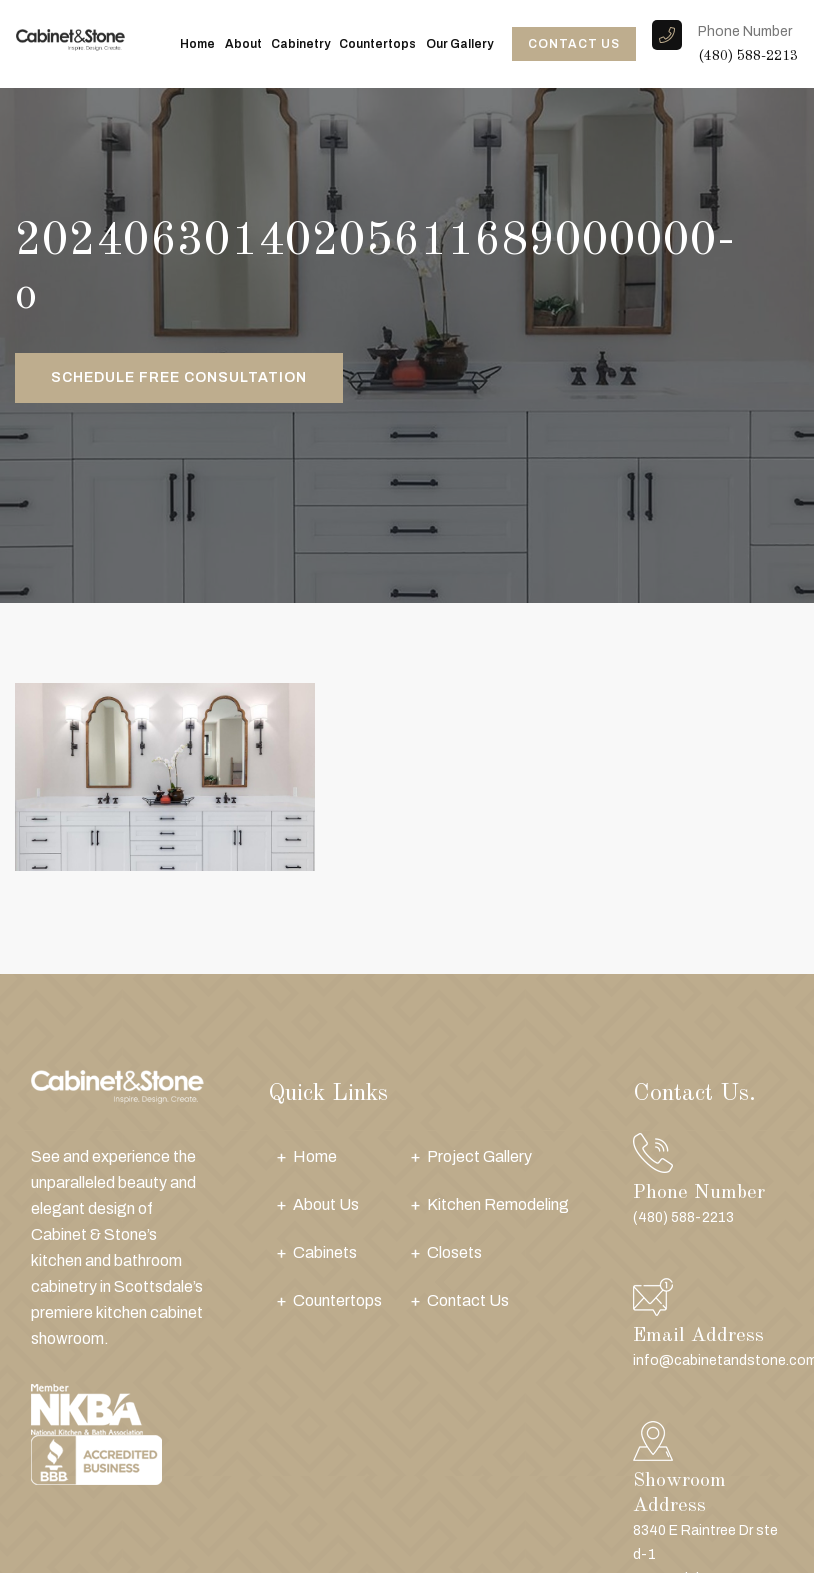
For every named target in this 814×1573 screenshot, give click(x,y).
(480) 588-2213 (748, 56)
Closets (454, 1252)
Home (197, 44)
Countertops (377, 44)
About (243, 44)
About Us (326, 1204)
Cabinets (325, 1252)
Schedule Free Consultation (179, 377)
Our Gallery (459, 44)
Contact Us (468, 1300)
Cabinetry (300, 44)
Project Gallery (479, 1156)
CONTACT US (574, 44)
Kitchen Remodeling (498, 1204)
